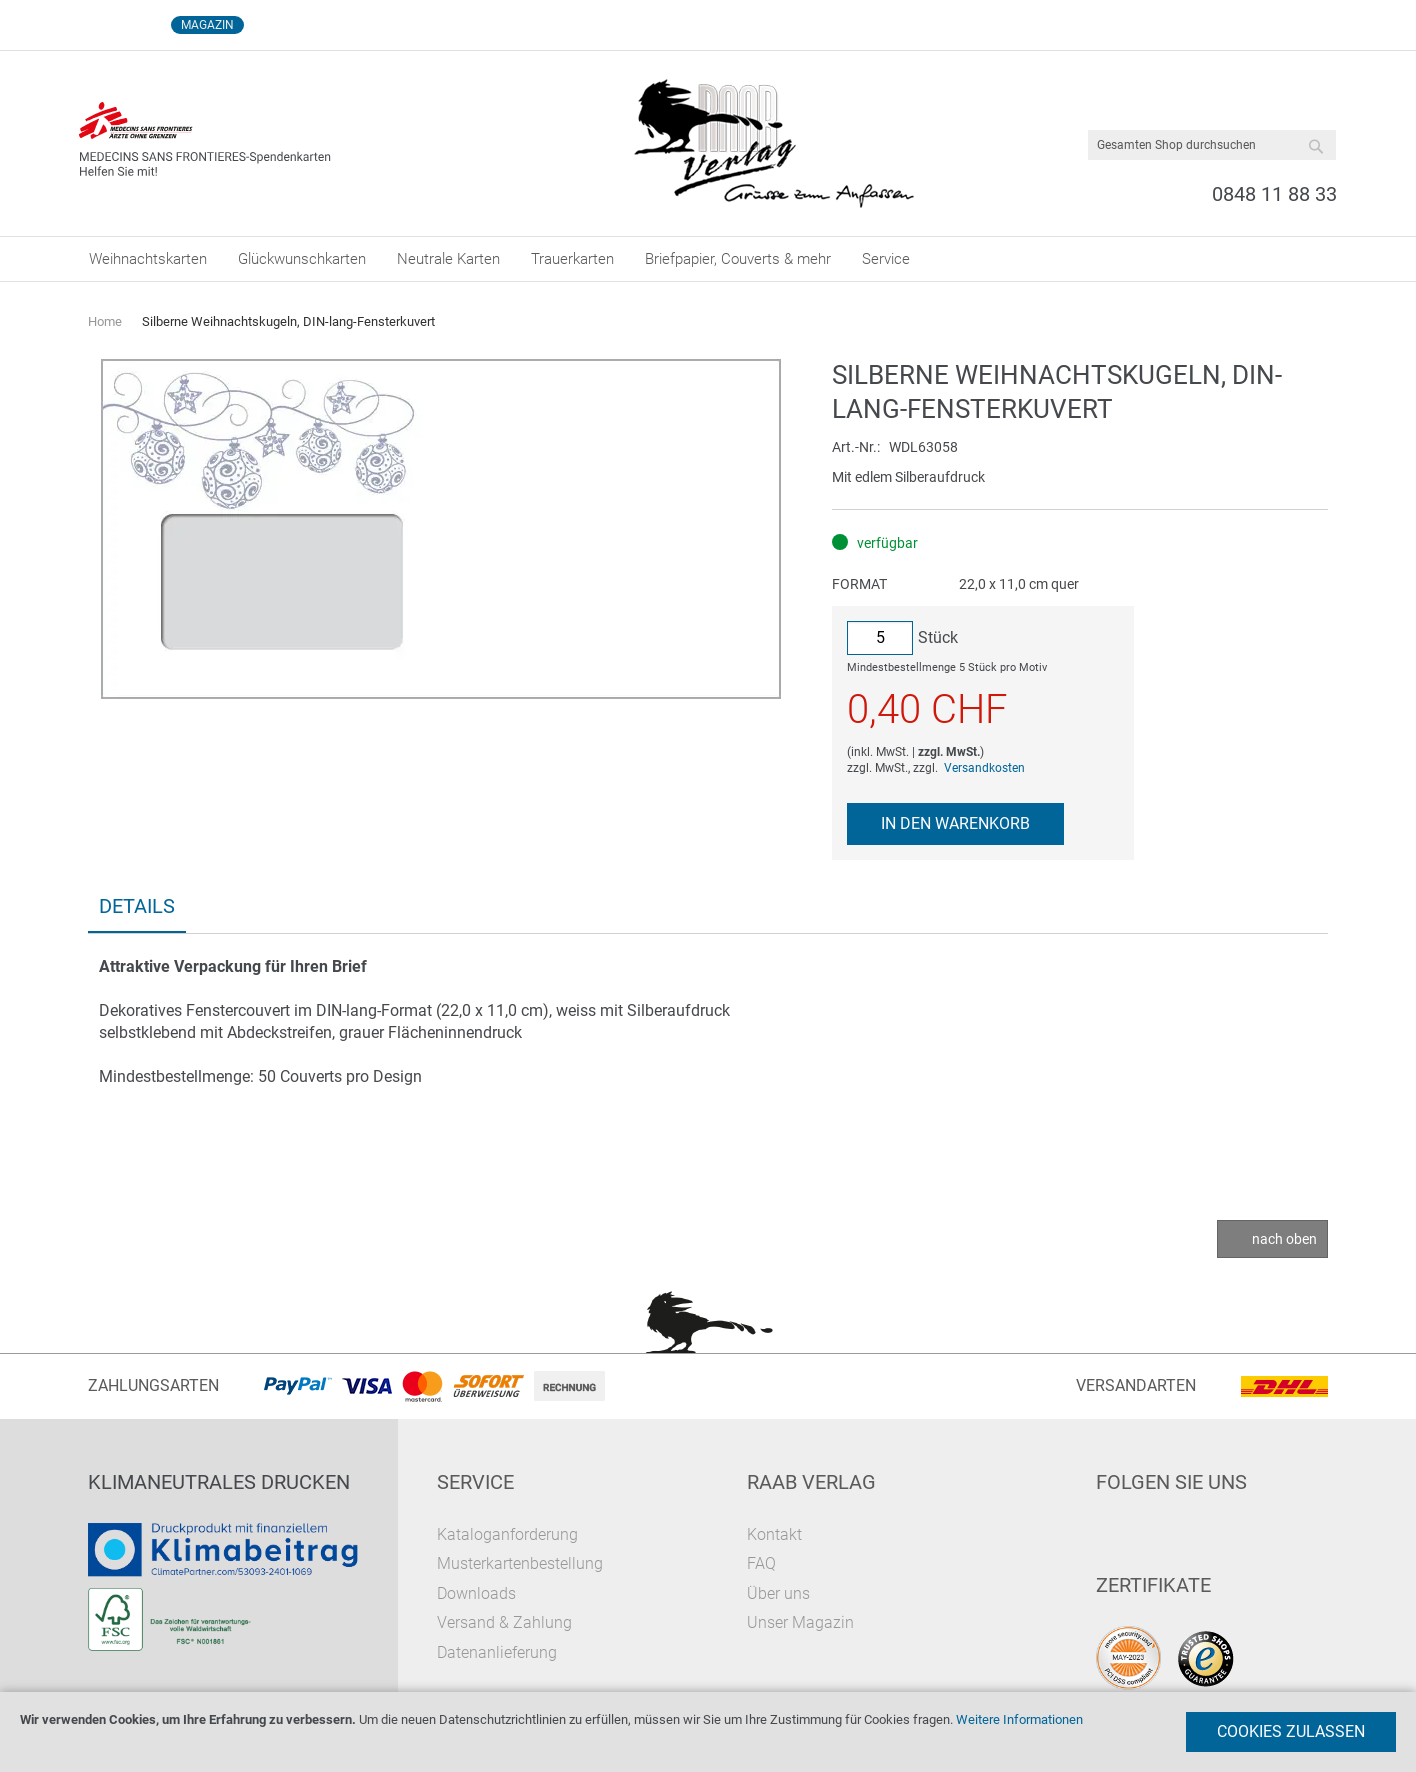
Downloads (476, 1593)
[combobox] (1212, 145)
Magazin (207, 25)
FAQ (761, 1563)
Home (105, 321)
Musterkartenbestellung (520, 1563)
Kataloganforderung (507, 1534)
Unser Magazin (800, 1622)
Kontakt (774, 1534)
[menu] (708, 259)
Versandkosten (984, 768)
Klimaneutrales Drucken (219, 1482)
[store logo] (773, 144)
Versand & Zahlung (504, 1622)
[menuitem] (148, 259)
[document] (708, 1732)
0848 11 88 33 (1274, 194)
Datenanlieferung (497, 1652)
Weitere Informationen (1019, 1719)
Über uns (778, 1593)
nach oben (1284, 1239)
